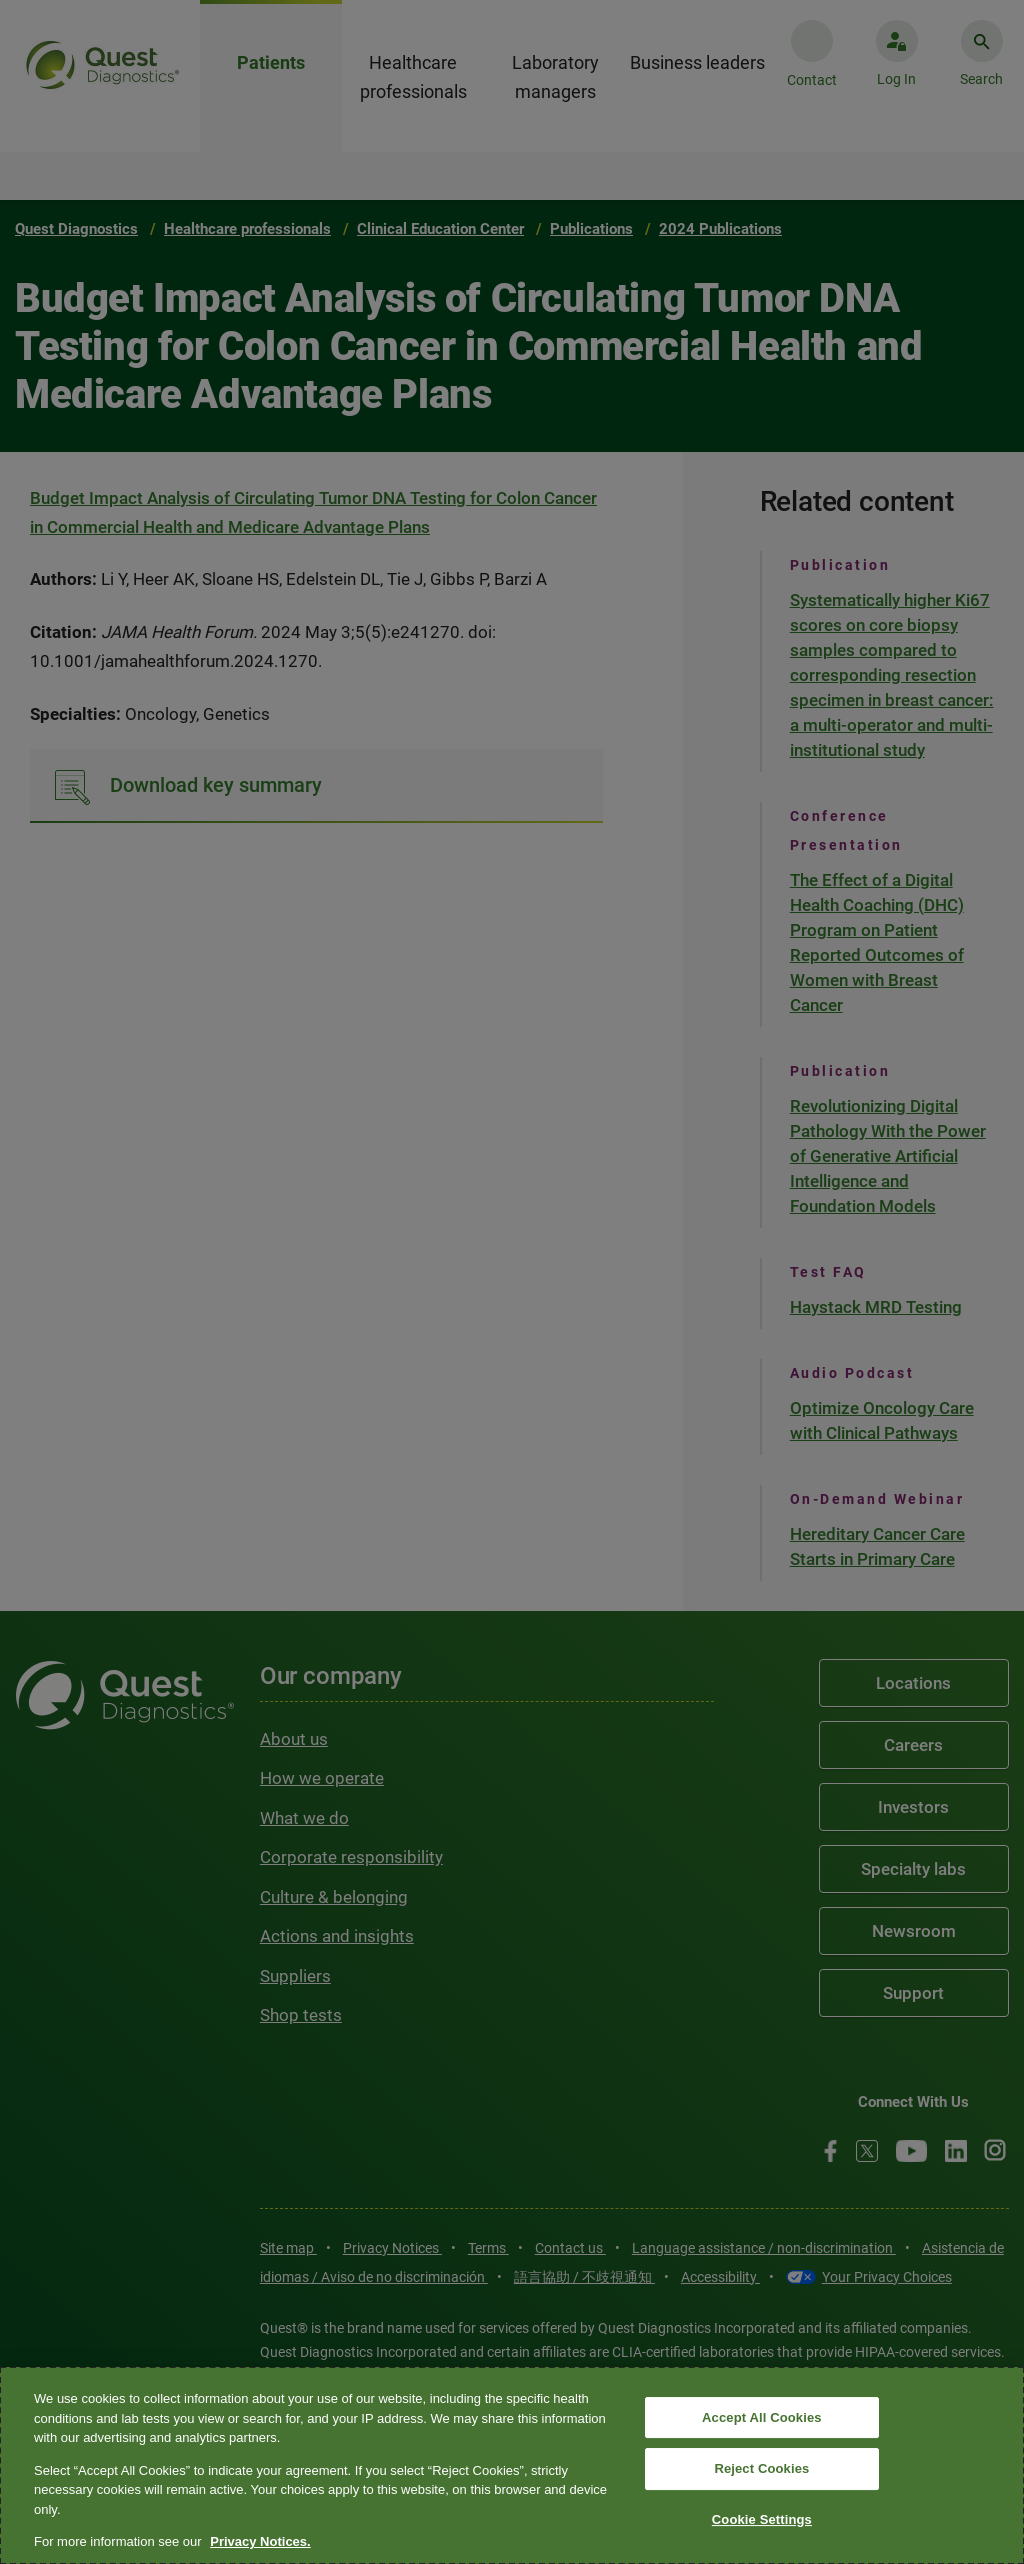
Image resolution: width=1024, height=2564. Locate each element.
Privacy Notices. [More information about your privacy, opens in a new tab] (260, 2541)
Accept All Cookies (762, 2417)
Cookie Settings (762, 2519)
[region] (512, 2465)
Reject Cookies (761, 2468)
